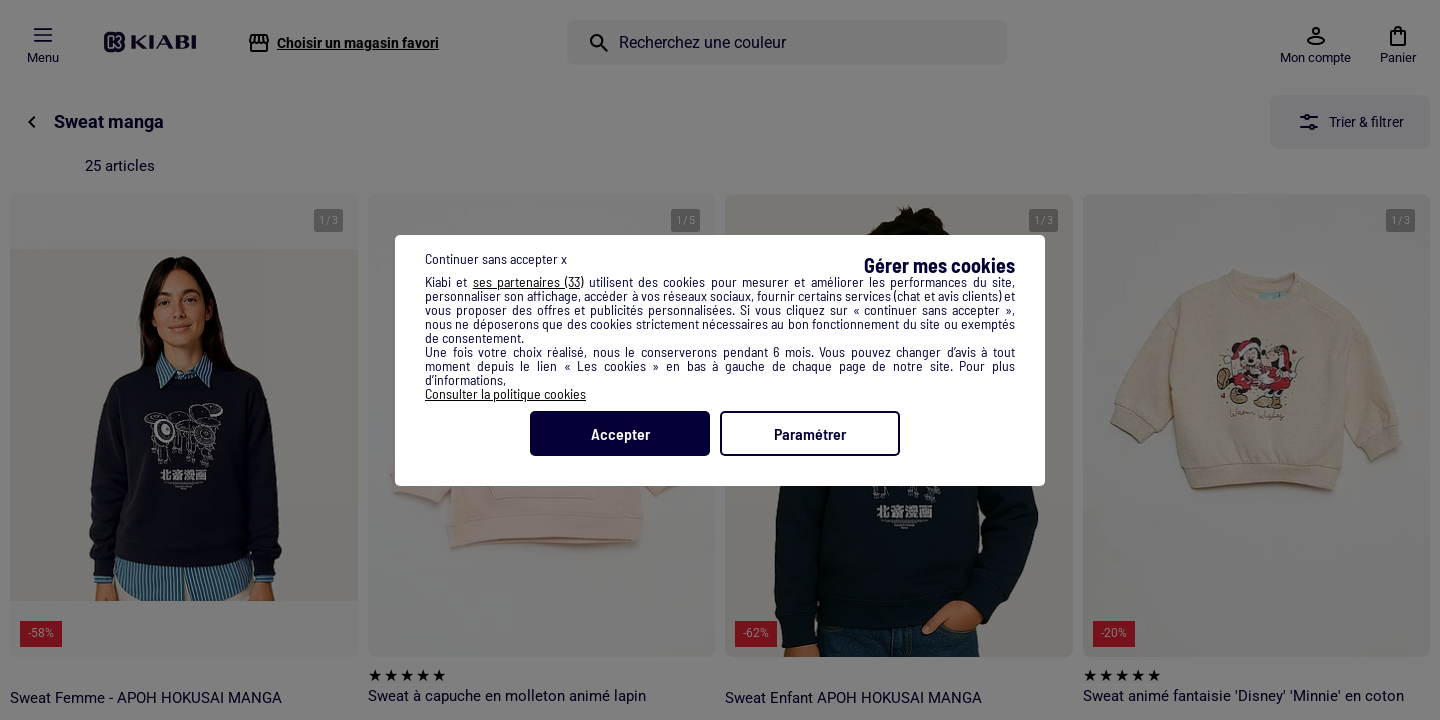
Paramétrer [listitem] (810, 433)
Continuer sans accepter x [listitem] (496, 258)
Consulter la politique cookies (505, 393)
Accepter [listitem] (620, 433)
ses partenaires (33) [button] (528, 281)
